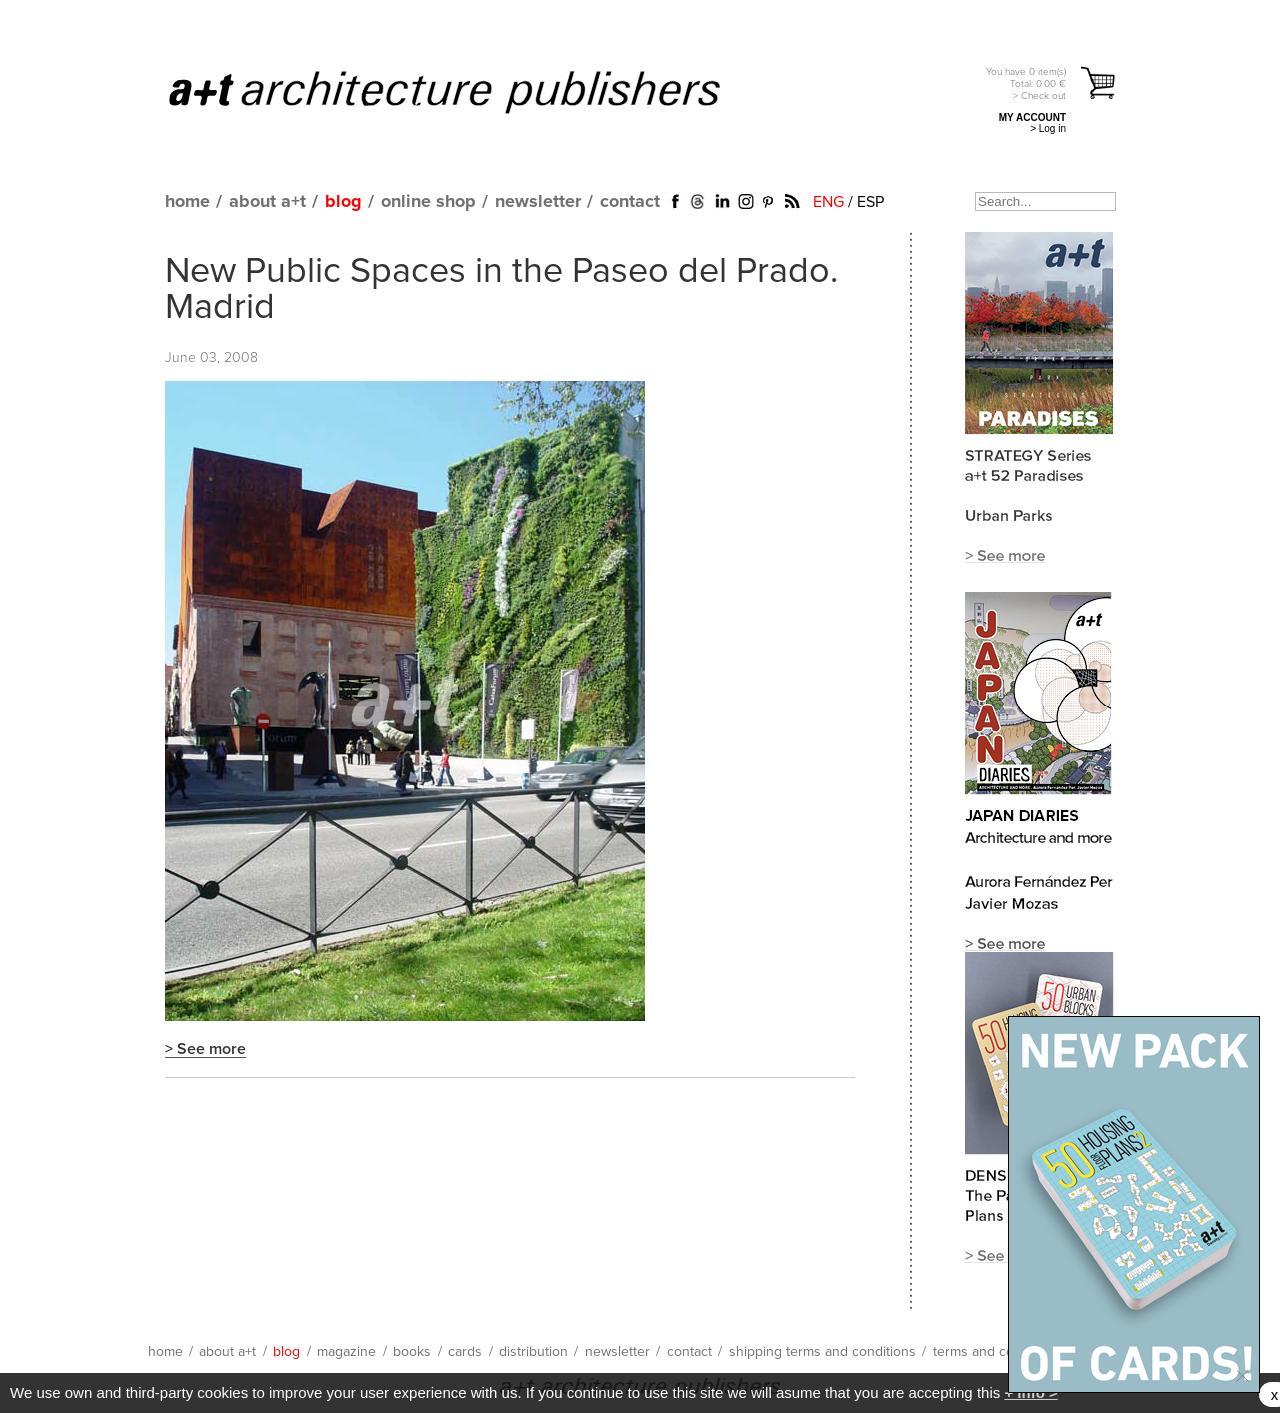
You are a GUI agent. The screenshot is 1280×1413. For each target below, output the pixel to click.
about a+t (267, 202)
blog (343, 202)
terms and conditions (998, 1352)
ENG (828, 202)
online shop (428, 202)
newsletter (538, 202)
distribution (533, 1352)
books (412, 1352)
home (187, 202)
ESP (870, 202)
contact (630, 202)
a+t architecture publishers (469, 91)
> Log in (1048, 128)
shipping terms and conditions (822, 1352)
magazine (346, 1352)
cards (465, 1352)
